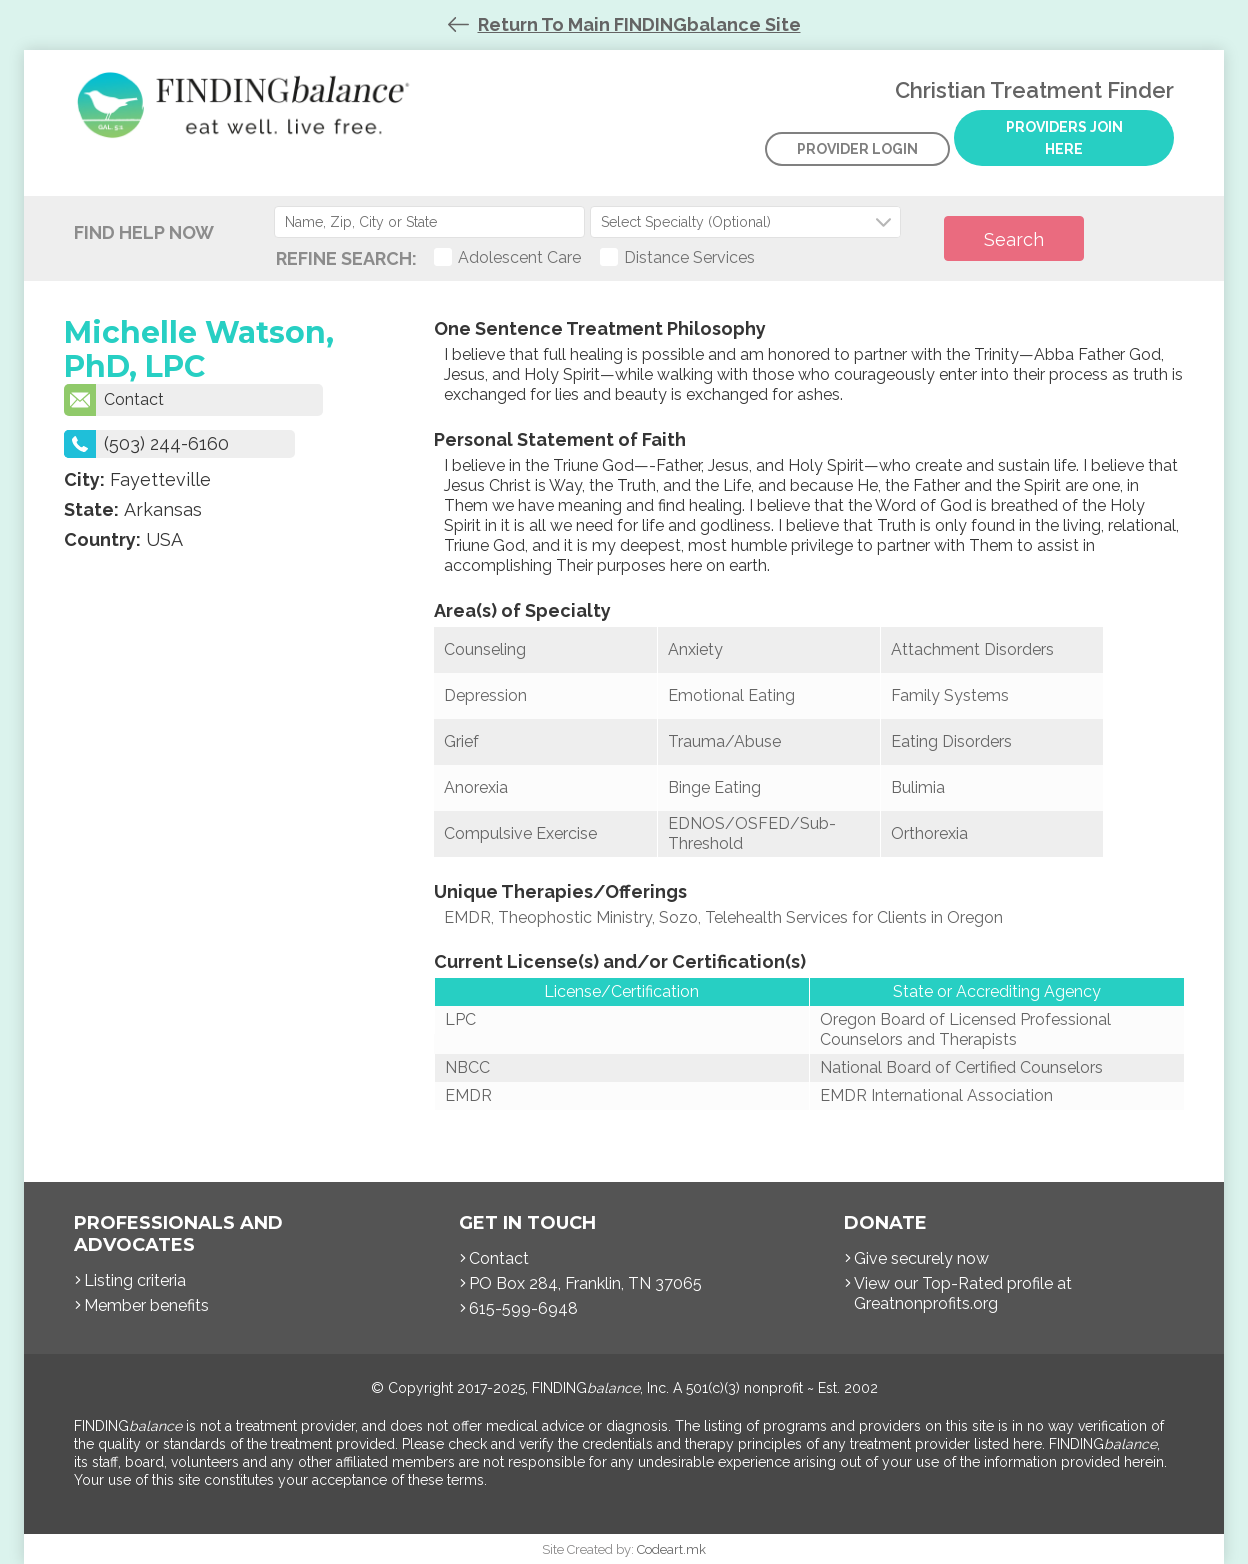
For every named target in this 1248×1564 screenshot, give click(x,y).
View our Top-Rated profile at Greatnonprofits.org (963, 1293)
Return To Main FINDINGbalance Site (639, 24)
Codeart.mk (671, 1549)
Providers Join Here (1064, 138)
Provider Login (857, 149)
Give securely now (921, 1258)
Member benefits (146, 1305)
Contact (114, 400)
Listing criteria (135, 1280)
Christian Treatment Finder (248, 120)
